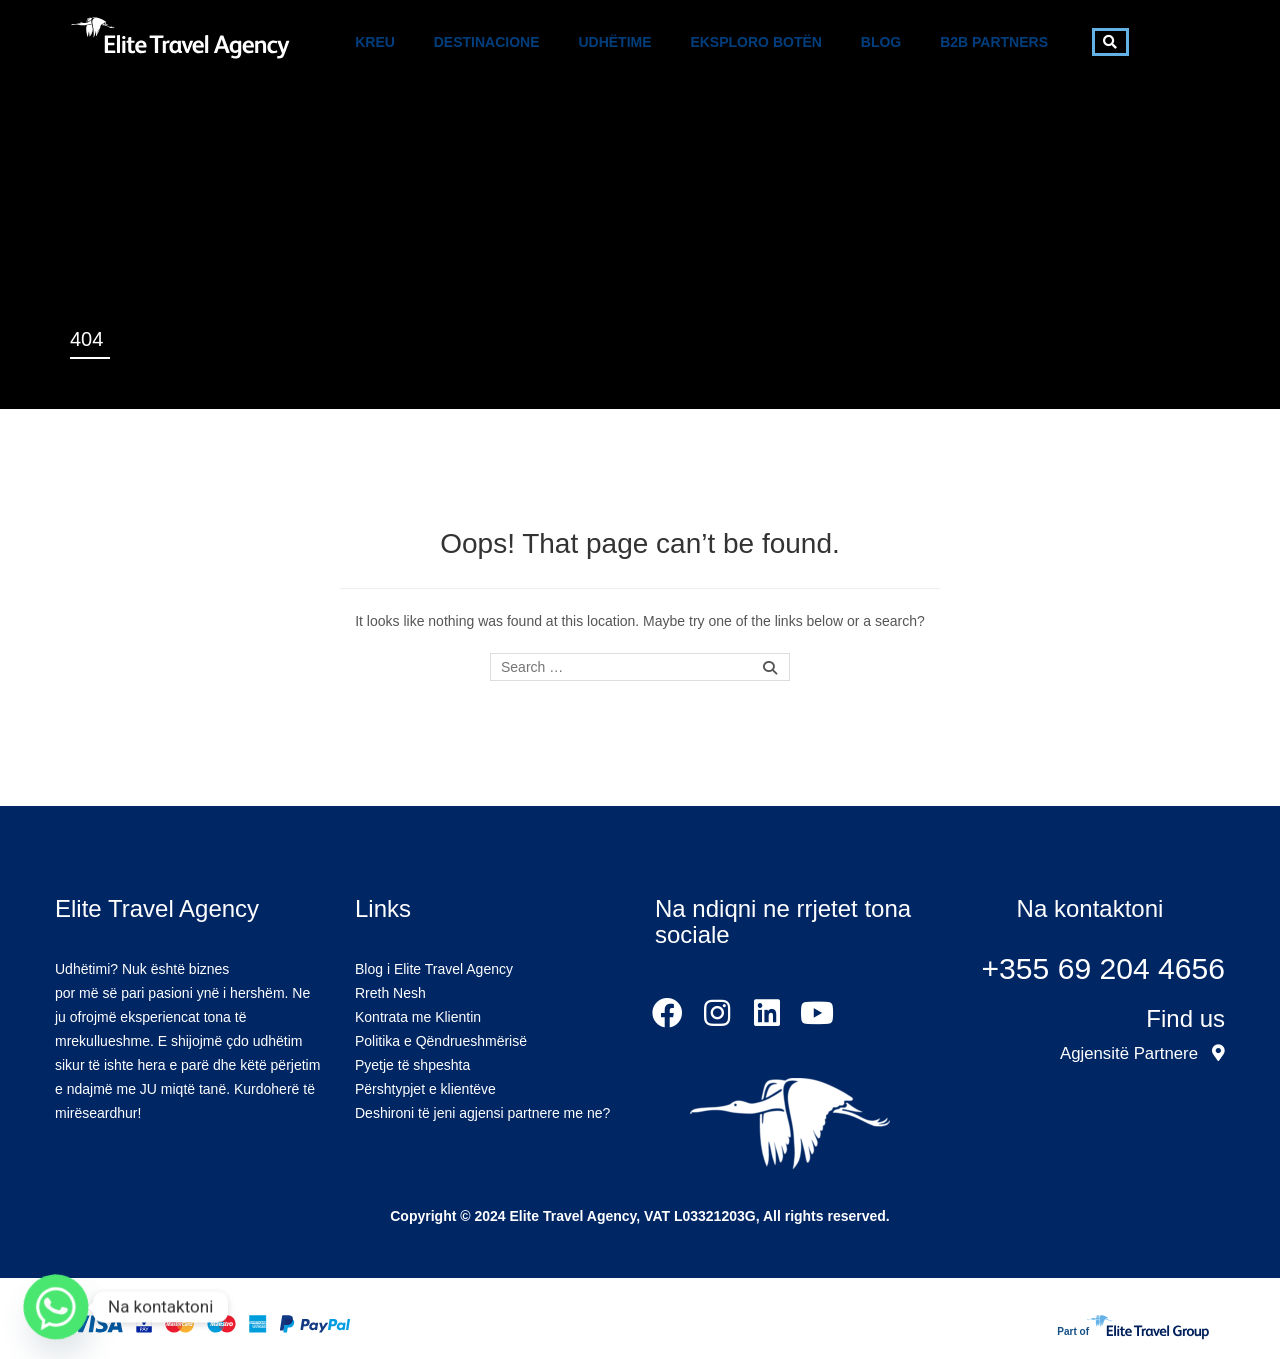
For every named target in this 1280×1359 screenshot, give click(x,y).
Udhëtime (614, 42)
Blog (881, 42)
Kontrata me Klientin (418, 1017)
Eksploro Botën (755, 42)
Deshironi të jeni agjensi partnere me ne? (482, 1113)
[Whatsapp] (56, 1307)
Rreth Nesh (390, 993)
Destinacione (487, 42)
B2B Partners (994, 42)
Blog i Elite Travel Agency (434, 969)
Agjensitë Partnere (1142, 1053)
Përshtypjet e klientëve (425, 1089)
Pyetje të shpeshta (412, 1065)
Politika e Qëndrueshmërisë (441, 1041)
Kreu (375, 42)
